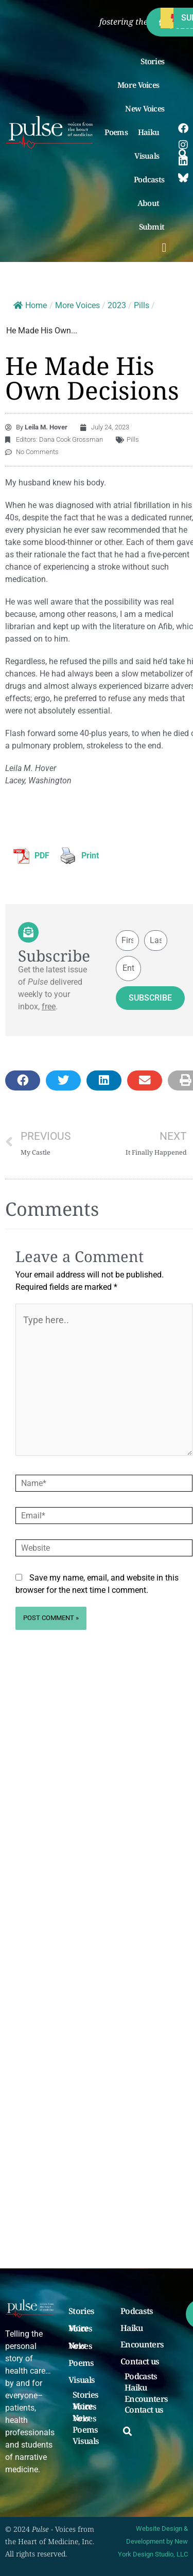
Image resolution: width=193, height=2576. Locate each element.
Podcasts (149, 179)
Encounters (142, 2344)
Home (30, 305)
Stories (152, 61)
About (151, 203)
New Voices (144, 108)
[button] (164, 247)
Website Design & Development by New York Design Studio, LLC (153, 2541)
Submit (154, 226)
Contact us (139, 2361)
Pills (141, 305)
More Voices (140, 85)
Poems (116, 132)
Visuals (149, 156)
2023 (117, 305)
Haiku (151, 132)
